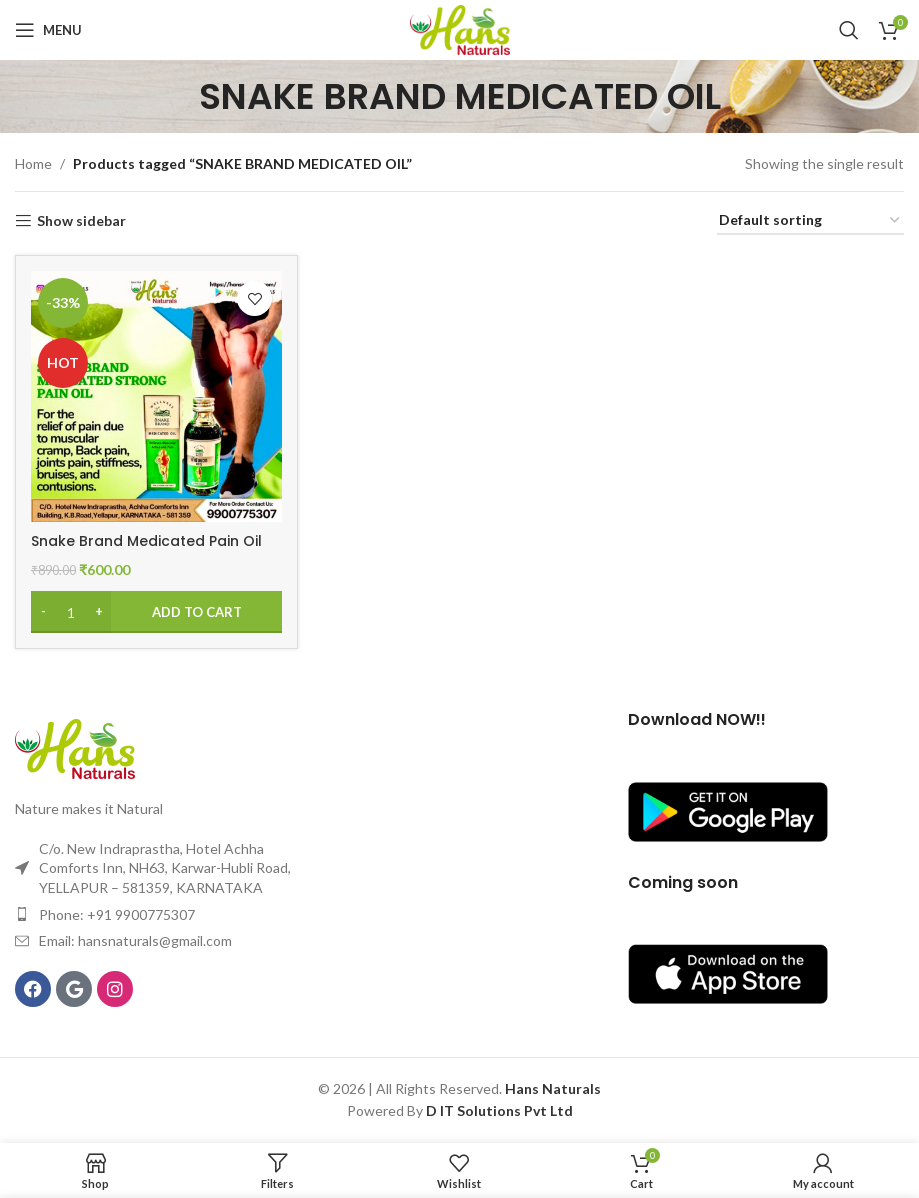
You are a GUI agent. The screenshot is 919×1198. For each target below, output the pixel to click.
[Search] (849, 30)
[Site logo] (460, 28)
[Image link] (75, 747)
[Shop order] (810, 221)
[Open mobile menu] (48, 30)
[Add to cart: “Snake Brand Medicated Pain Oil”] (156, 612)
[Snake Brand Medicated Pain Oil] (156, 396)
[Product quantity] (71, 612)
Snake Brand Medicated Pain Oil (146, 541)
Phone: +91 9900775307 (117, 914)
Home (33, 163)
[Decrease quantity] (43, 612)
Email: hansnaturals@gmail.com (135, 940)
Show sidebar (81, 221)
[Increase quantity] (98, 612)
